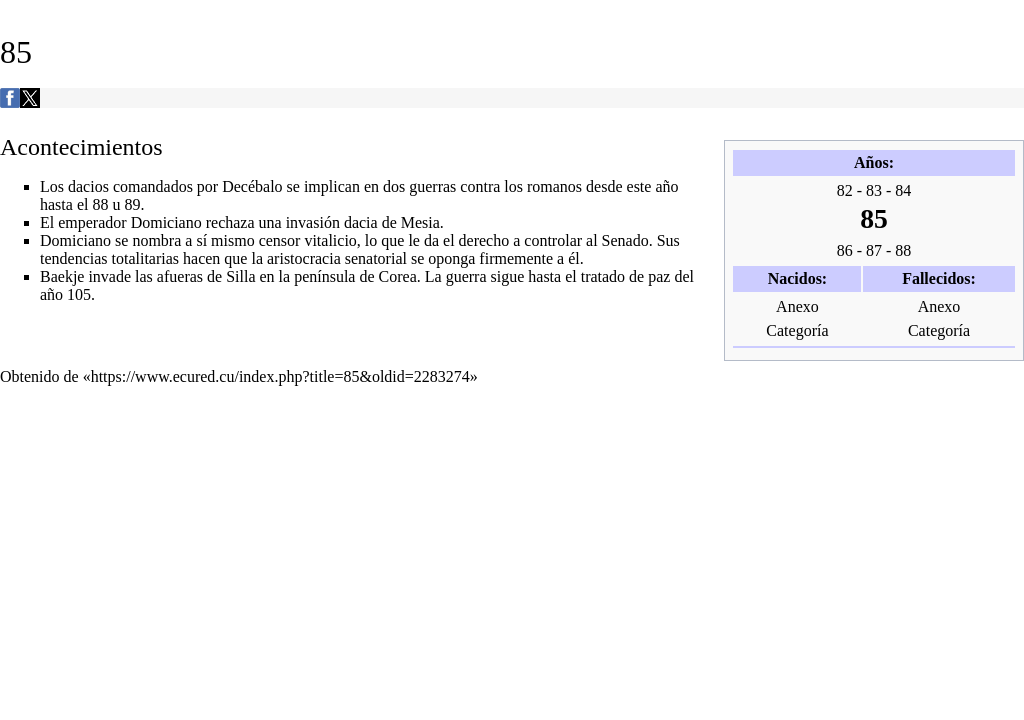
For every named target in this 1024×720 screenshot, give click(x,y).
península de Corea (355, 276)
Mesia (420, 222)
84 (903, 190)
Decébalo (252, 186)
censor (280, 240)
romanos (554, 186)
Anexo (797, 306)
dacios (88, 186)
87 (874, 250)
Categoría (797, 330)
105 (79, 294)
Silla (240, 276)
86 (845, 250)
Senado (625, 240)
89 (132, 204)
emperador (92, 222)
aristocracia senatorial (337, 258)
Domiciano (166, 222)
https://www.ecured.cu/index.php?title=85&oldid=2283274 (280, 376)
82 (845, 190)
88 (903, 250)
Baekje (62, 276)
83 (874, 190)
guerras (432, 186)
